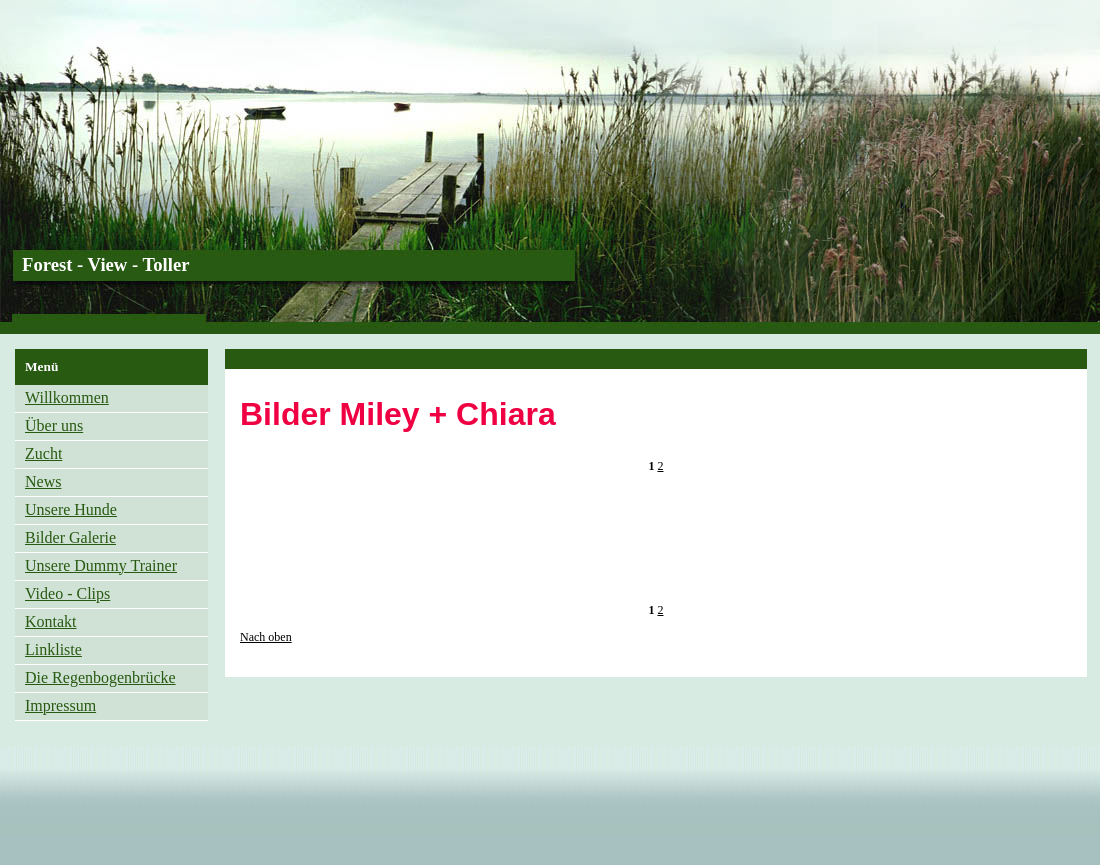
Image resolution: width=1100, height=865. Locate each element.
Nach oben (266, 637)
